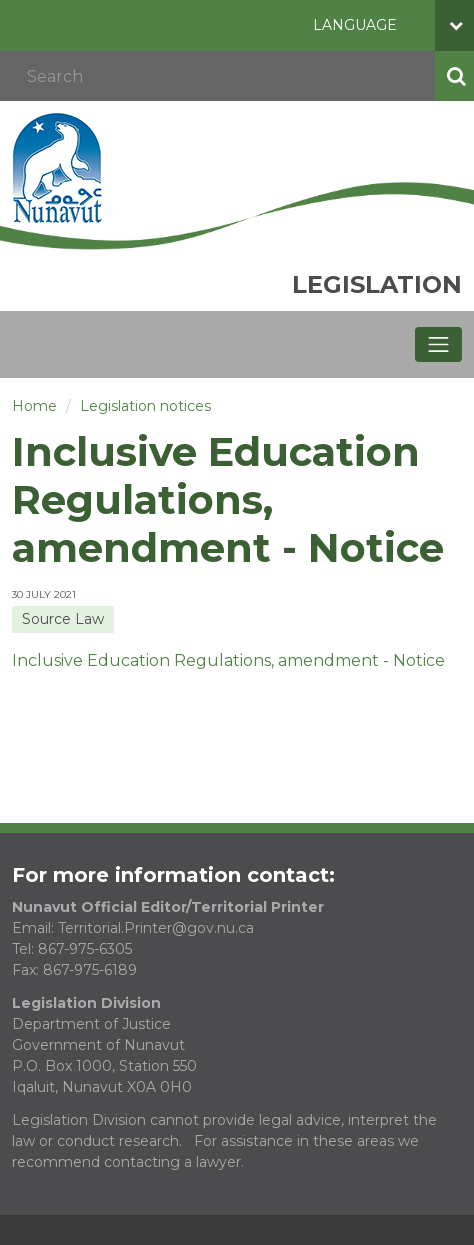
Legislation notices (145, 406)
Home (34, 406)
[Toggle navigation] (438, 344)
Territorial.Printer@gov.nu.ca (156, 928)
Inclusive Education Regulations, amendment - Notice (228, 660)
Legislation (377, 284)
